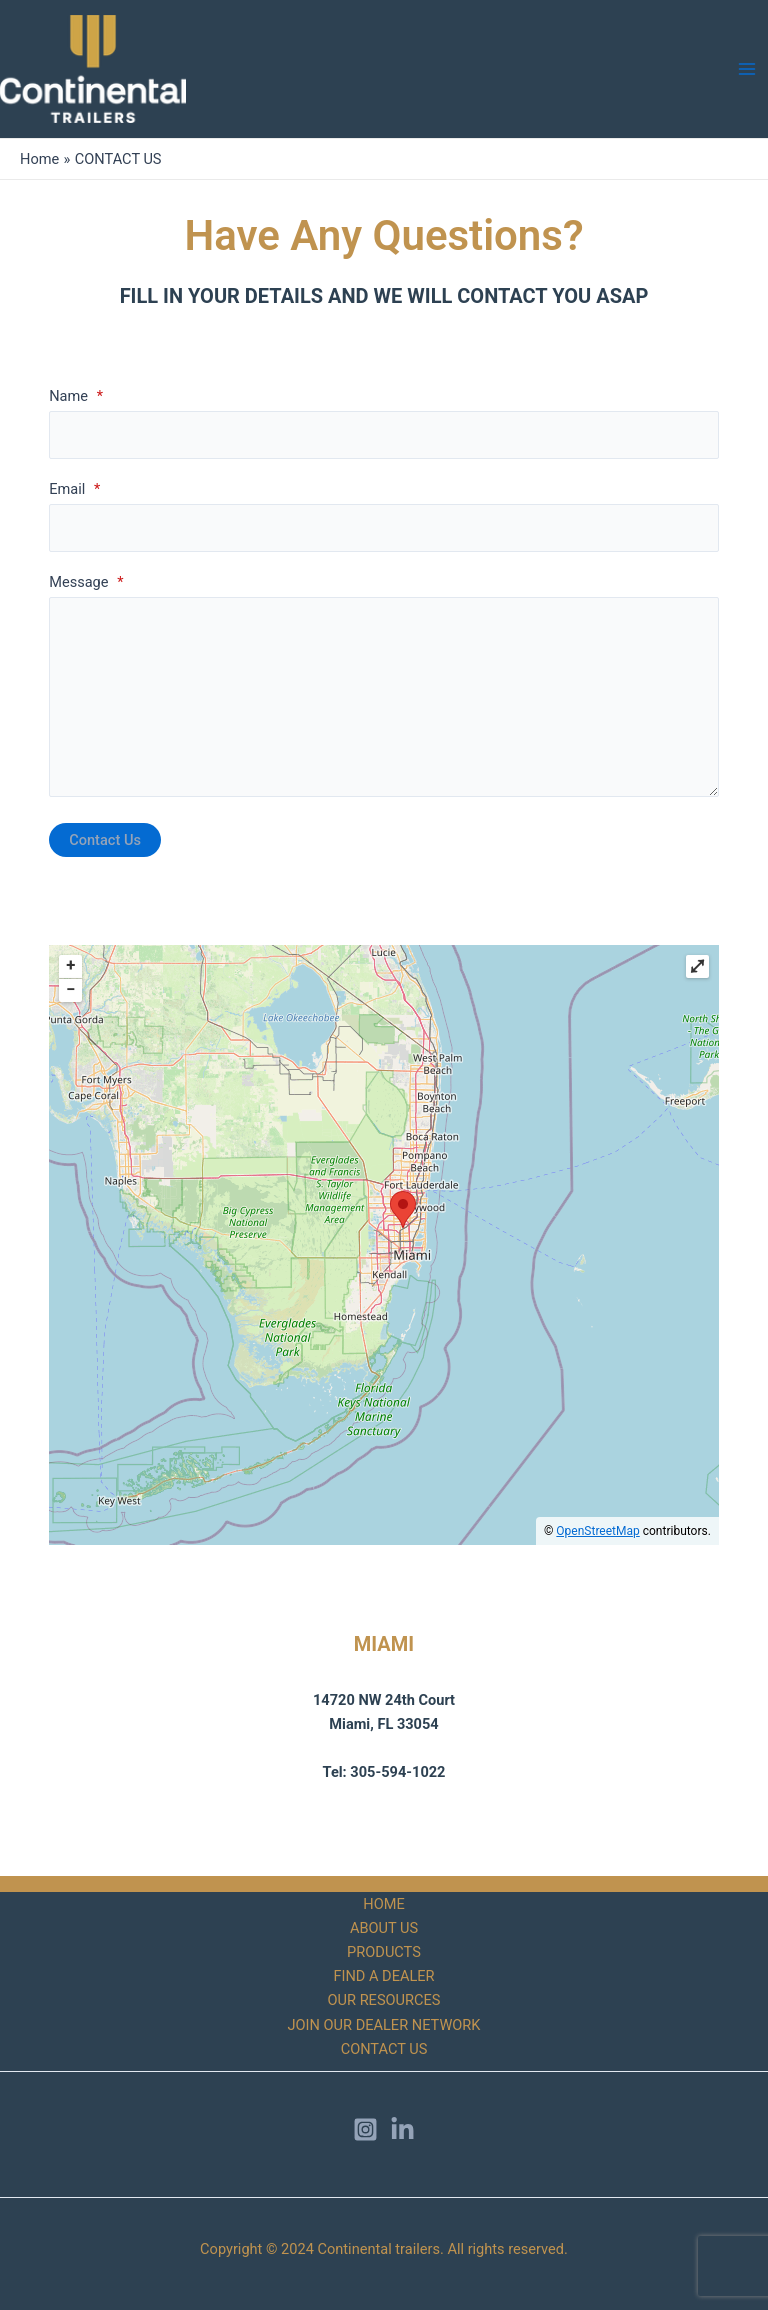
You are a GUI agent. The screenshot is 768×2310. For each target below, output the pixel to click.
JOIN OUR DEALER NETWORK (384, 2025)
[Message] (384, 697)
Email (74, 489)
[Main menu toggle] (747, 69)
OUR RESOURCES (384, 2000)
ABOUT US (384, 1928)
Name (76, 396)
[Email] (384, 528)
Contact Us (105, 840)
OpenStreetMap (597, 1531)
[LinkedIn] (402, 2129)
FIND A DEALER (383, 1976)
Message (86, 582)
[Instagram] (365, 2129)
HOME (383, 1904)
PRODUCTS (384, 1952)
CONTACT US (384, 2049)
